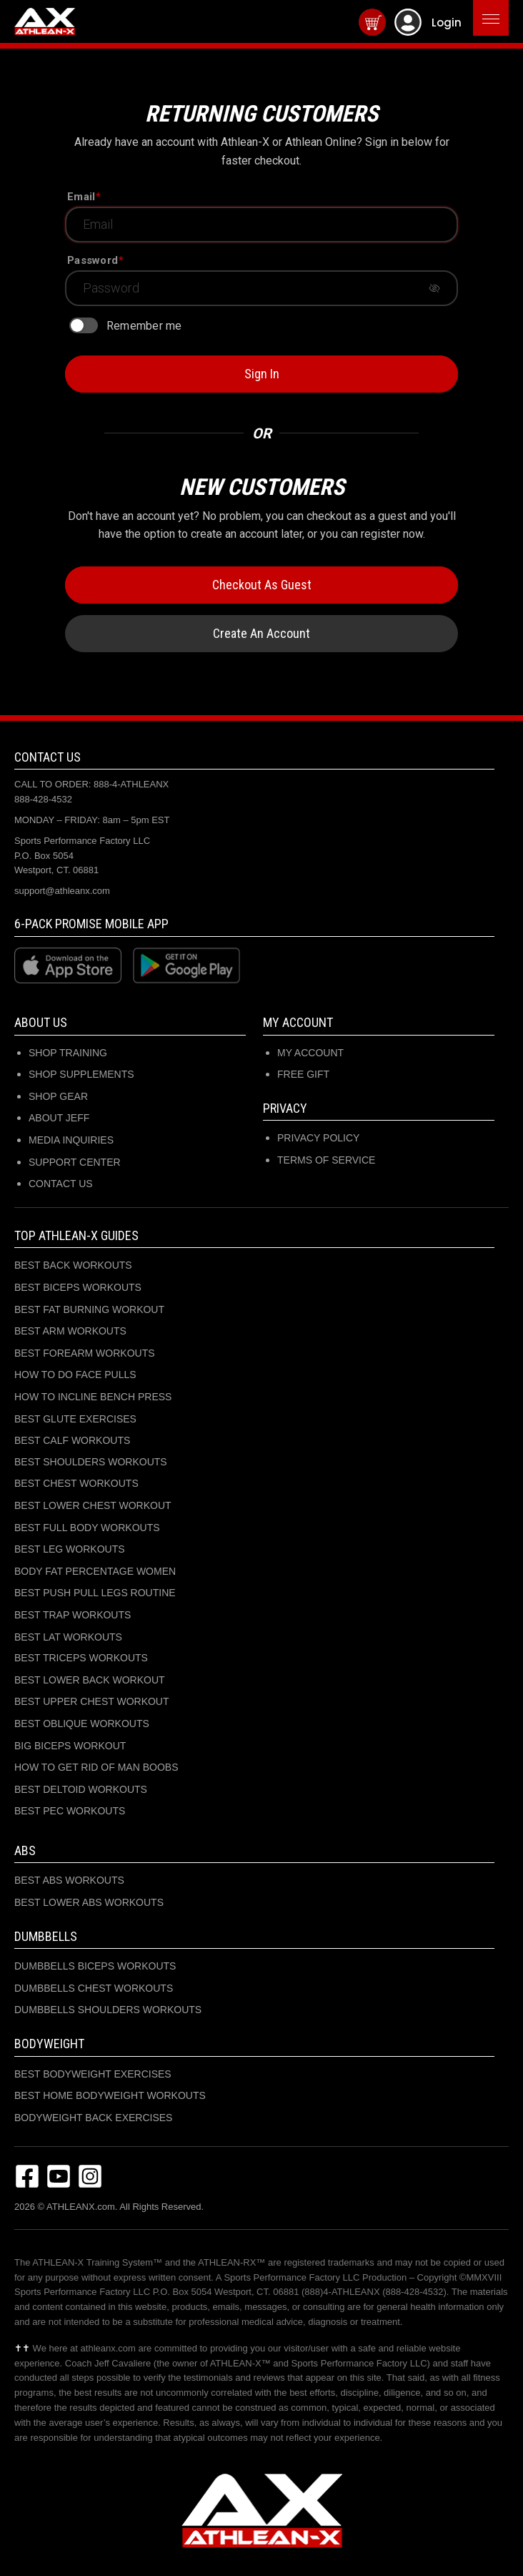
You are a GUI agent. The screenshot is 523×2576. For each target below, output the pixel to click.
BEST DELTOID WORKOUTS (80, 1789)
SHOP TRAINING (68, 1052)
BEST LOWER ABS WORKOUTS (89, 1902)
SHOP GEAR (58, 1096)
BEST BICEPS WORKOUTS (77, 1287)
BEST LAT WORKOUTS (68, 1637)
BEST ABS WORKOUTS (69, 1880)
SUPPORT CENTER (75, 1162)
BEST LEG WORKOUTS (69, 1549)
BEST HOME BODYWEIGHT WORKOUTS (110, 2095)
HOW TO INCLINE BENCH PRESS (92, 1396)
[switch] (83, 325)
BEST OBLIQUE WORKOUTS (81, 1723)
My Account (310, 1052)
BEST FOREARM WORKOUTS (84, 1353)
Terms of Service (326, 1160)
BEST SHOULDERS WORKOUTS (90, 1462)
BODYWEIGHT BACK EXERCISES (93, 2117)
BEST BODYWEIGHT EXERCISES (92, 2074)
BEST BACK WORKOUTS (73, 1265)
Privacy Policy (318, 1138)
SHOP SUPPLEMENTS (81, 1074)
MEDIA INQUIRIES (71, 1140)
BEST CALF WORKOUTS (72, 1440)
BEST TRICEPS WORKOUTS (81, 1657)
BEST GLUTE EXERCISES (75, 1419)
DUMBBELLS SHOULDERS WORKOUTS (107, 2009)
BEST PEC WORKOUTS (69, 1811)
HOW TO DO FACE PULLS (75, 1374)
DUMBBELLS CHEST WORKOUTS (93, 1988)
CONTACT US (61, 1183)
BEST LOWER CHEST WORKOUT (92, 1505)
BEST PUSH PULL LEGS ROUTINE (95, 1592)
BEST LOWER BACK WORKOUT (89, 1680)
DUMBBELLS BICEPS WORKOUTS (95, 1966)
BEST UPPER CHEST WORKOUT (91, 1701)
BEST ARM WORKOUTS (70, 1331)
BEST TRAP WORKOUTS (72, 1615)
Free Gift (303, 1074)
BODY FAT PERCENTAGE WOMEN (95, 1571)
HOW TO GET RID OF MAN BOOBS (96, 1767)
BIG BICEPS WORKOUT (70, 1745)
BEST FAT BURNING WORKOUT (89, 1309)
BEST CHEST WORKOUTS (76, 1483)
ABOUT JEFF (59, 1118)
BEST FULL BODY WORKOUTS (87, 1527)
